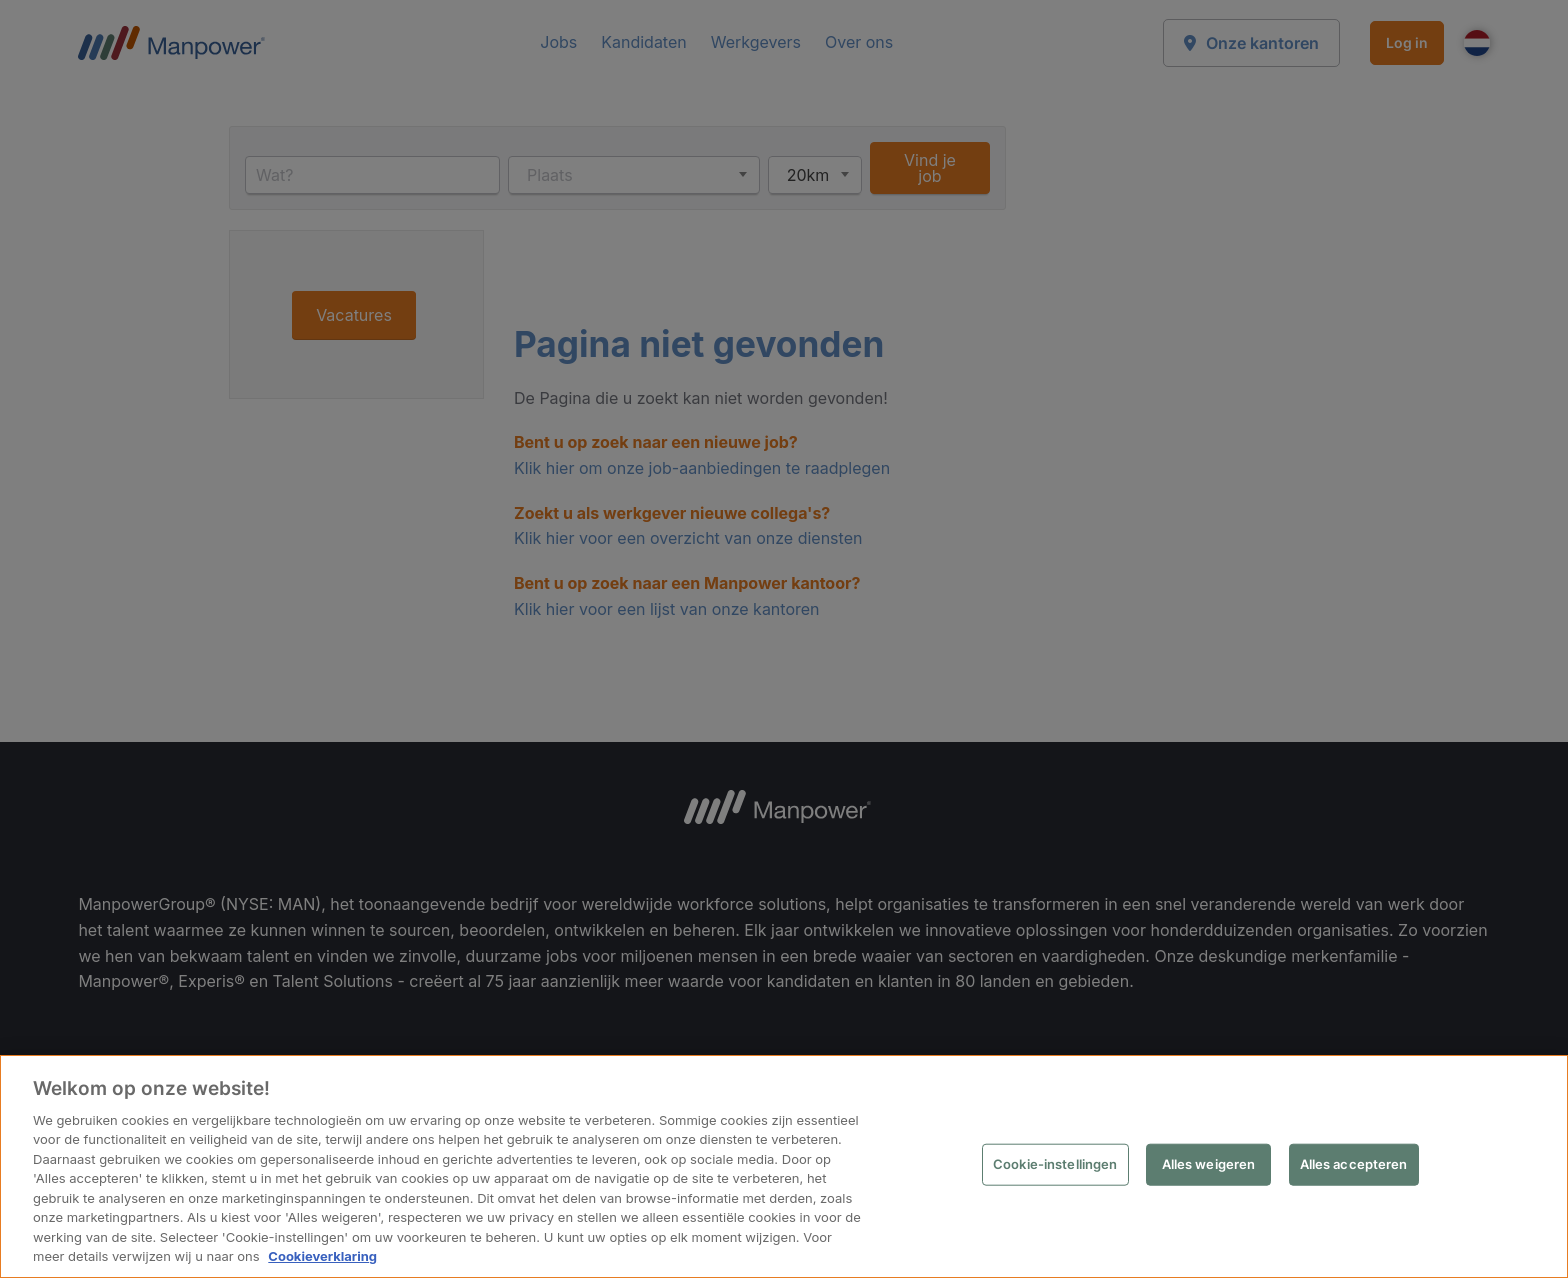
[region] (784, 1167)
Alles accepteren (1354, 1165)
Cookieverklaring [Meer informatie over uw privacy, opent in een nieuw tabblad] (321, 1257)
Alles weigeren (1209, 1165)
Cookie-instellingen (1056, 1165)
